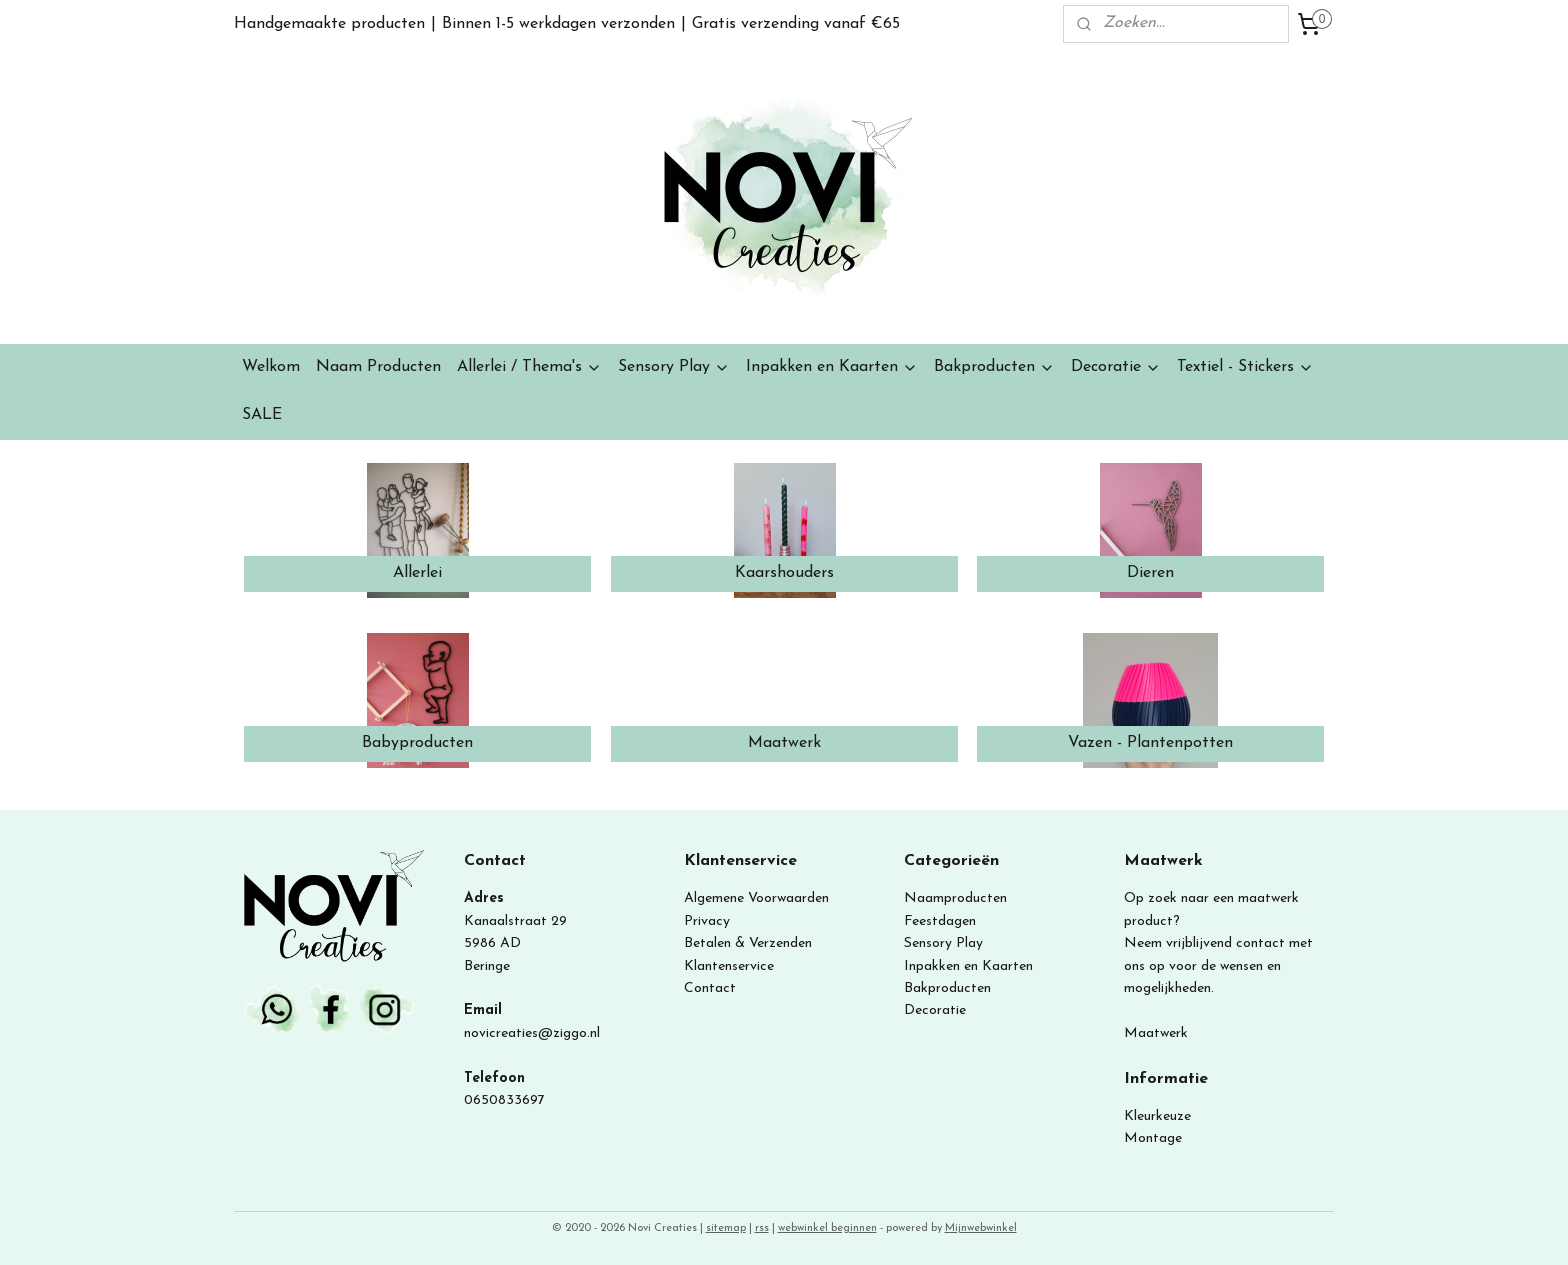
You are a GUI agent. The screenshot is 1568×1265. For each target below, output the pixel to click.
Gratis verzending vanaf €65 (796, 24)
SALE (262, 415)
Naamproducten (955, 898)
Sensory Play (674, 367)
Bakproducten (994, 367)
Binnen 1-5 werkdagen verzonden (558, 24)
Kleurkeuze (1157, 1116)
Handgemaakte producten (329, 24)
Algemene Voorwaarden (756, 898)
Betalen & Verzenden (748, 943)
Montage (1153, 1138)
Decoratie (1116, 367)
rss (762, 1228)
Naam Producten (378, 367)
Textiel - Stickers (1245, 367)
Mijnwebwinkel (981, 1228)
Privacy (707, 921)
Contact (710, 988)
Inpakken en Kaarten (832, 367)
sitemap (726, 1228)
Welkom (271, 367)
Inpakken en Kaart (961, 966)
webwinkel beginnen (827, 1228)
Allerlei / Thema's (529, 367)
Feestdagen (940, 921)
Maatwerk (1156, 1033)
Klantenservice (729, 966)
